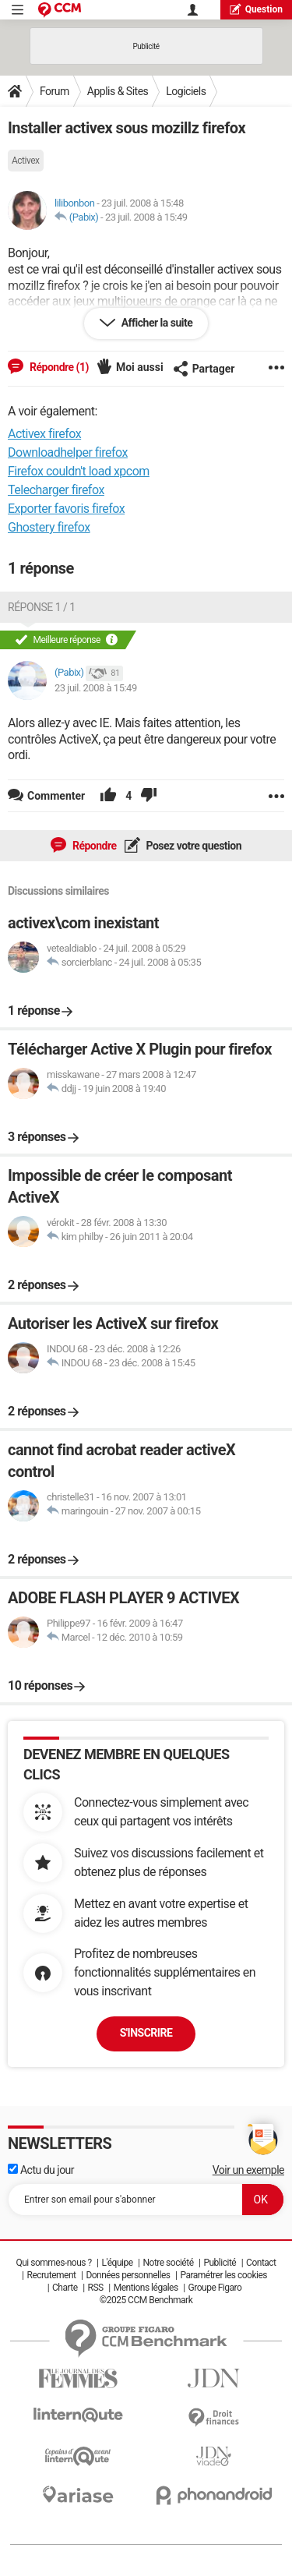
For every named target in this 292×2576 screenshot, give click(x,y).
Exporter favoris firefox (66, 508)
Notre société (167, 2262)
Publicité (219, 2262)
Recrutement (51, 2275)
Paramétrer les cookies (223, 2275)
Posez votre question (193, 845)
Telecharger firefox (56, 489)
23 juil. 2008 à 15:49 (146, 217)
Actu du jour (41, 2170)
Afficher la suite (156, 322)
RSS (96, 2287)
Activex (26, 160)
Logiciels (186, 91)
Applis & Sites (118, 91)
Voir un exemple (248, 2170)
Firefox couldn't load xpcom (79, 471)
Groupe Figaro (215, 2287)
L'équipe (117, 2262)
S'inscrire (146, 2033)
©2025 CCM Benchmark (146, 2300)
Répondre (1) (58, 367)
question (256, 9)
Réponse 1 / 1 (42, 607)
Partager (204, 368)
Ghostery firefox (49, 527)
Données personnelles (128, 2275)
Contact (261, 2262)
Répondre (93, 845)
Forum (54, 91)
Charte (65, 2287)
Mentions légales (146, 2287)
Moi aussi (140, 367)
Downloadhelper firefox (68, 452)
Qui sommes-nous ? (53, 2262)
